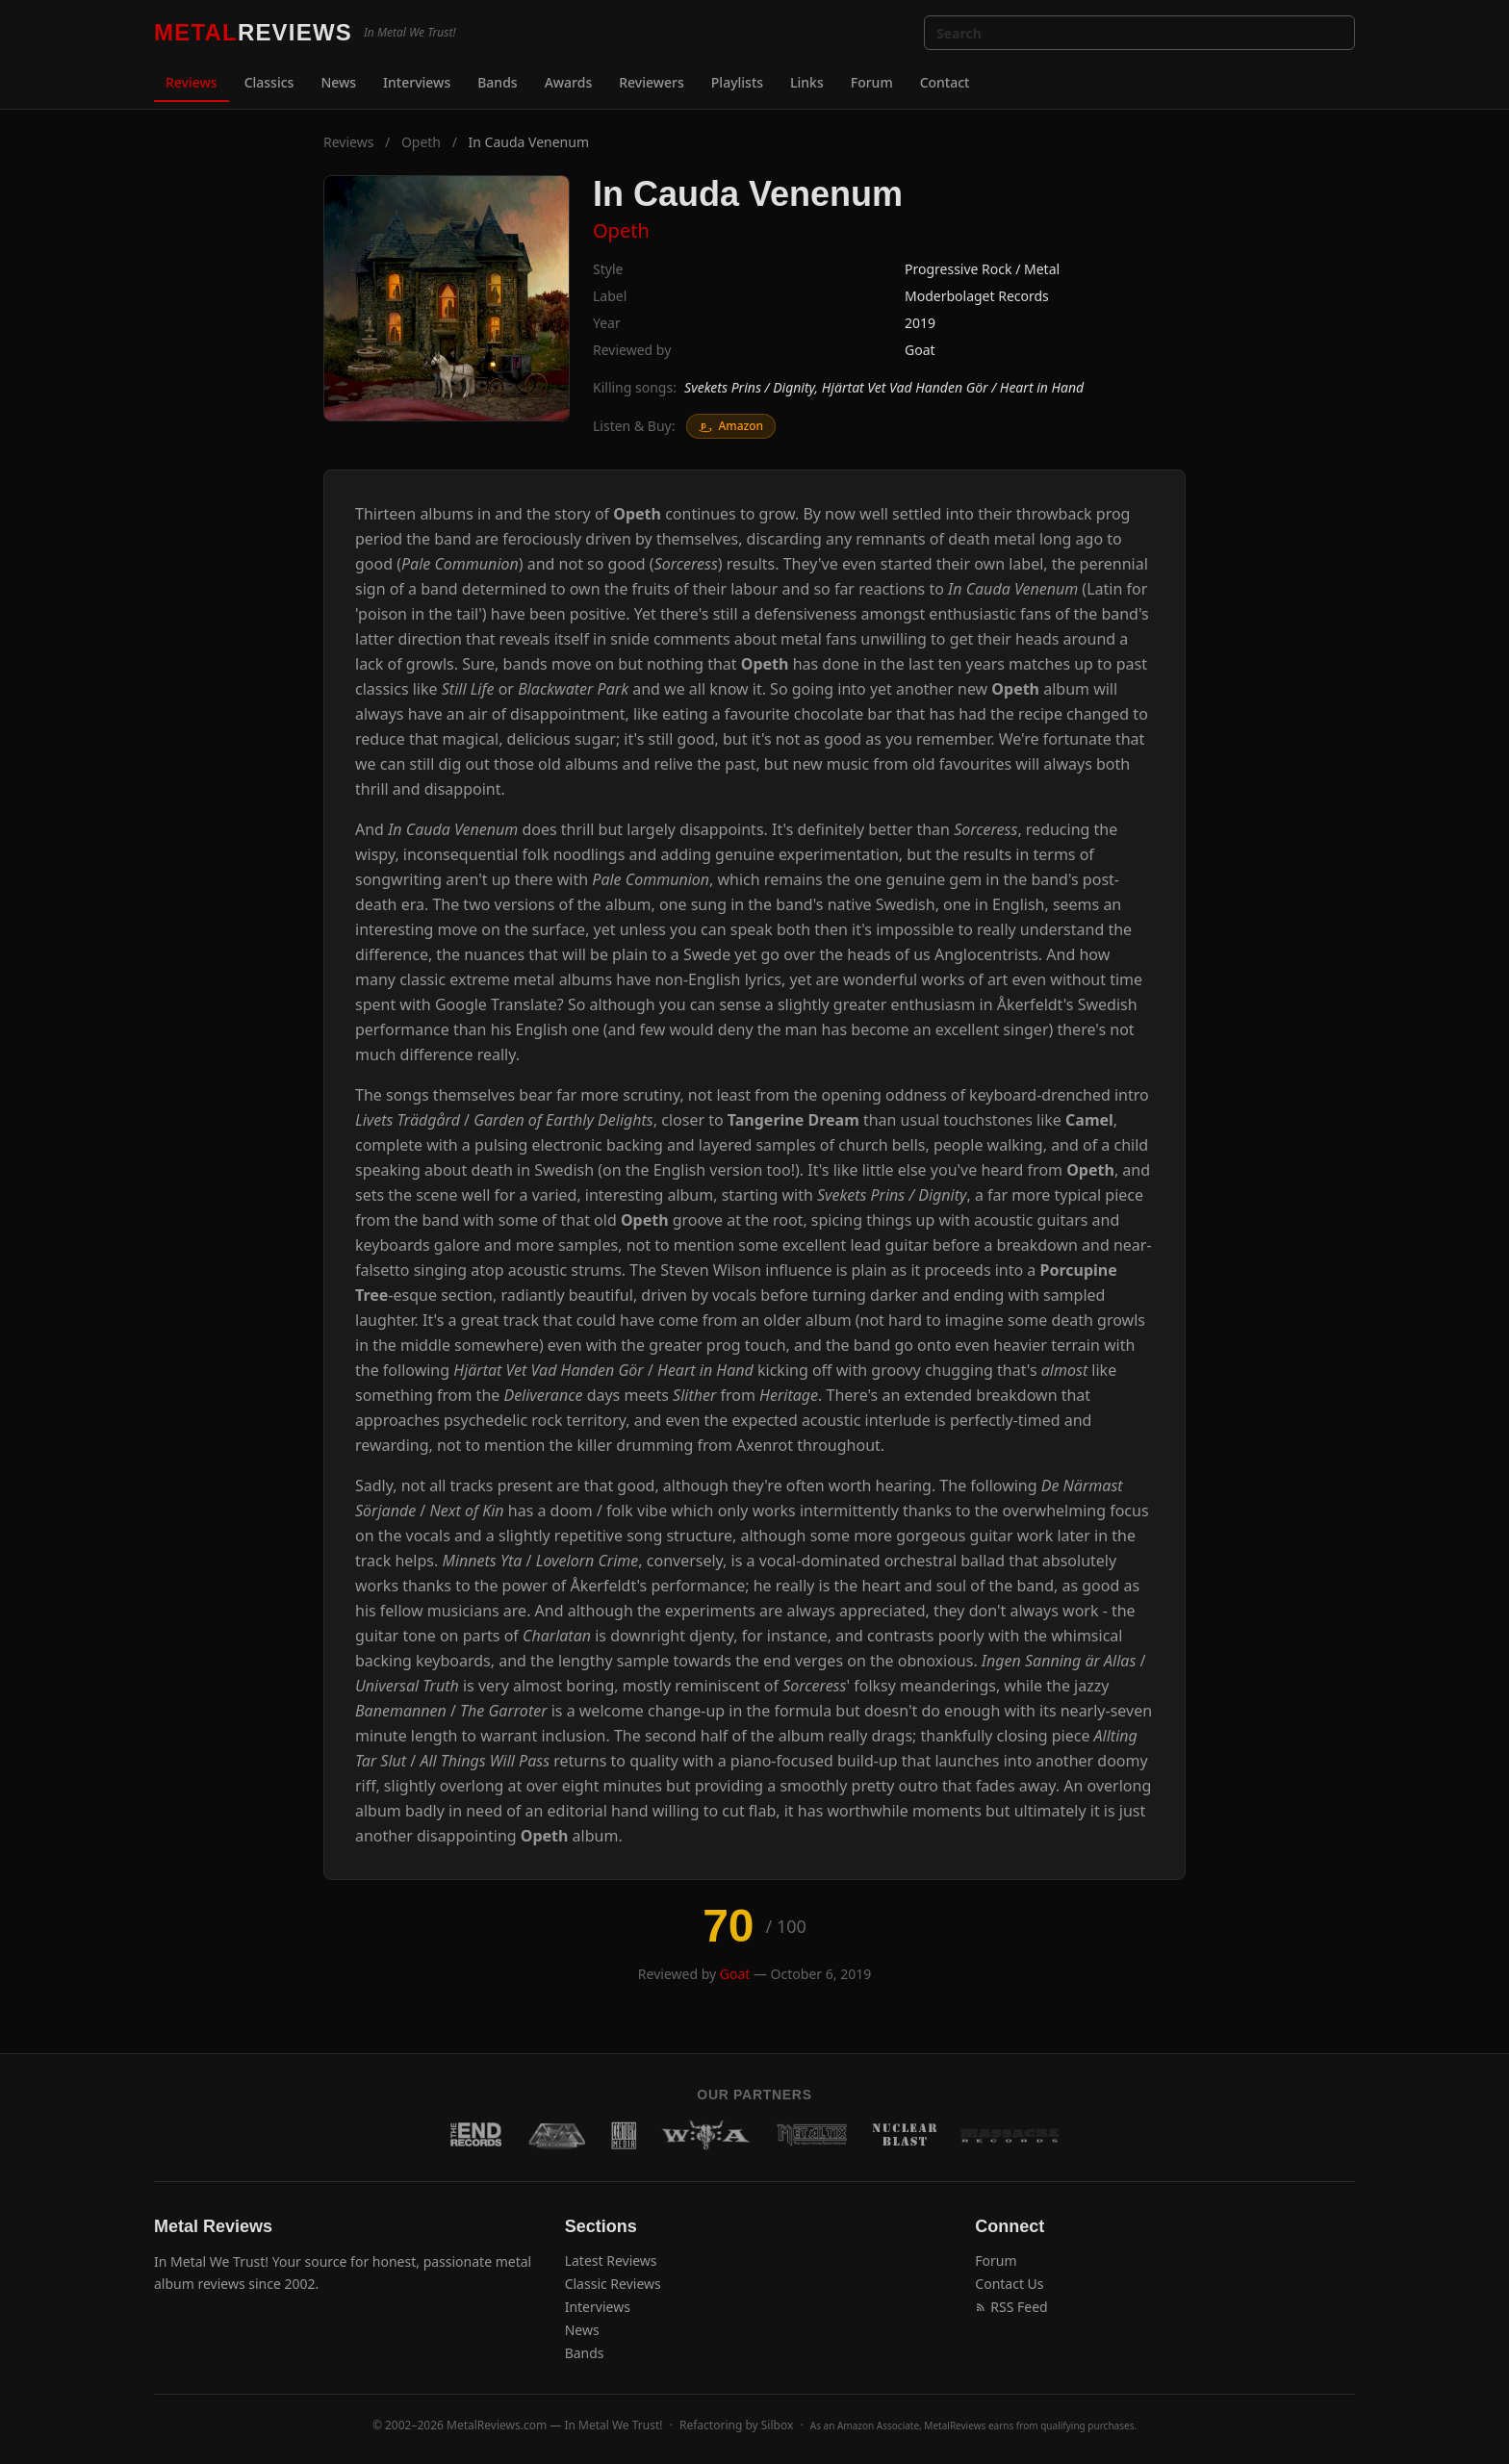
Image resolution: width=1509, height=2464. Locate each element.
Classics (269, 82)
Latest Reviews (611, 2260)
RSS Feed (1011, 2307)
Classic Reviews (613, 2283)
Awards (569, 82)
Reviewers (651, 82)
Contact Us (1009, 2283)
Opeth (421, 142)
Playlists (737, 82)
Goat (920, 350)
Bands (497, 82)
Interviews (416, 82)
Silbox (777, 2425)
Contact (945, 82)
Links (807, 82)
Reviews (191, 82)
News (338, 82)
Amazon (731, 426)
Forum (872, 82)
